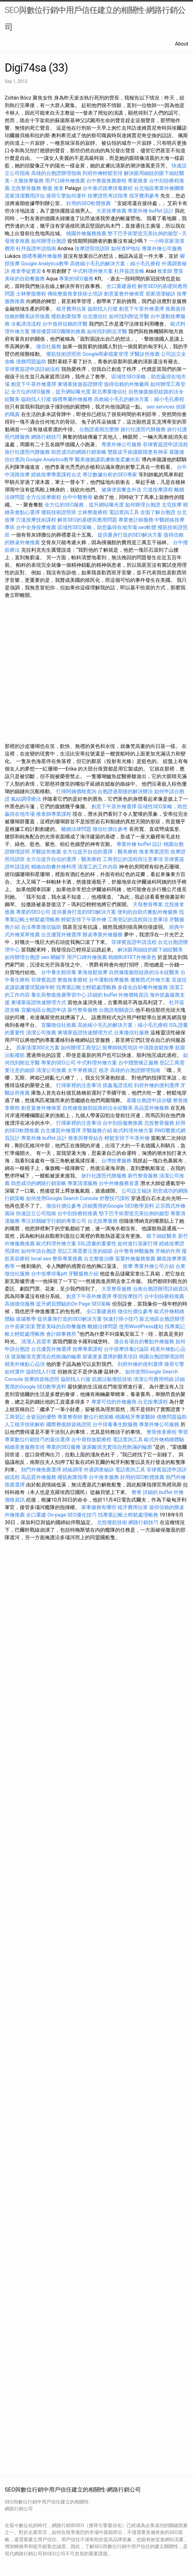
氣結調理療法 (26, 799)
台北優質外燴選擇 (61, 935)
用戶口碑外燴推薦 (65, 181)
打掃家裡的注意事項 (78, 1085)
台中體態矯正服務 (139, 1063)
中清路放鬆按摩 (157, 1048)
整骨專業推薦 (67, 1259)
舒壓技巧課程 (115, 1198)
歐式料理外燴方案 (134, 1131)
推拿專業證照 (154, 852)
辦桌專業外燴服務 (103, 935)
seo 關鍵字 (53, 957)
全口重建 (36, 1515)
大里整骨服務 (116, 1289)
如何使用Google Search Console (62, 1198)
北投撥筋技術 (112, 1522)
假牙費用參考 (144, 196)
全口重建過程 (121, 286)
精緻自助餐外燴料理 (54, 867)
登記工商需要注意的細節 (85, 1251)
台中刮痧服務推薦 (123, 1123)
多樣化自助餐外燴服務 (143, 987)
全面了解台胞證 (157, 512)
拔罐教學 (26, 1319)
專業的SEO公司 (33, 912)
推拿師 (164, 271)
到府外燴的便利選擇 (157, 1085)
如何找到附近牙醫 (129, 316)
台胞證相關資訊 (116, 1010)
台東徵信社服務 (131, 1033)
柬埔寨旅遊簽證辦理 (80, 384)
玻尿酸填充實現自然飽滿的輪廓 (46, 1357)
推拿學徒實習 (26, 271)
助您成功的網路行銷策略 (78, 452)
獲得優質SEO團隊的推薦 (58, 331)
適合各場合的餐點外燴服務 (144, 1342)
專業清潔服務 (82, 1183)
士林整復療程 (31, 294)
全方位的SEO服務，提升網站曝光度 (51, 392)
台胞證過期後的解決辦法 (125, 791)
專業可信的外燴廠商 (114, 1402)
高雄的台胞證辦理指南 (56, 173)
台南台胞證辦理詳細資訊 (160, 1289)
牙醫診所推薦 (145, 354)
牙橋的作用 (167, 1251)
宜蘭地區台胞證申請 (43, 1010)
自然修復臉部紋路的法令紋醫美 (144, 972)
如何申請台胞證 (38, 1251)
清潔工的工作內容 (98, 867)
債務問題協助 (31, 362)
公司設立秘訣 (136, 1191)
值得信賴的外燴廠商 (126, 384)
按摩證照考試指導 (108, 196)
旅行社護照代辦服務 (143, 429)
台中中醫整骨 (78, 497)
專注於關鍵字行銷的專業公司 (53, 1221)
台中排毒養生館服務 (116, 1424)
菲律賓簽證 (43, 980)
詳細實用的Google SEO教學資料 (118, 1206)
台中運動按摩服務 (109, 980)
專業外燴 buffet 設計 (151, 211)
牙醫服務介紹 (97, 1131)
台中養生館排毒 (58, 972)
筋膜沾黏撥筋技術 (112, 1379)
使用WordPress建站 (141, 1326)
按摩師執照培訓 (120, 1048)
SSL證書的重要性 (97, 1244)
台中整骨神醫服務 (134, 1251)
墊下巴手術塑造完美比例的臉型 (143, 233)
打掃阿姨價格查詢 (76, 791)
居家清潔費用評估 (25, 196)
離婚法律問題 (76, 829)
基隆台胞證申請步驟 (149, 1100)
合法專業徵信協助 (41, 927)
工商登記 (15, 1417)
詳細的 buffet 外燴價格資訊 (118, 995)
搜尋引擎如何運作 (66, 196)
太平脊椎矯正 (83, 1070)
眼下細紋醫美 (162, 1236)
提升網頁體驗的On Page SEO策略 (73, 1304)
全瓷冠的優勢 (41, 1417)
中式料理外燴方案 (93, 271)
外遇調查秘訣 (99, 1470)
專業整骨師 (70, 1417)
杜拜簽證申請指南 (36, 249)
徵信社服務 (48, 346)
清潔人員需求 (36, 1342)
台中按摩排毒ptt (49, 1274)
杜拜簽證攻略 (129, 271)
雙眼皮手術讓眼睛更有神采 (138, 452)
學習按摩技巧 (128, 1296)
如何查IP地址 (126, 249)
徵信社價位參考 (110, 829)
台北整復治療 (99, 1259)
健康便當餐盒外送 (121, 490)
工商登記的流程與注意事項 (133, 859)
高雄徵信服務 (20, 1304)
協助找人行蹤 (103, 309)
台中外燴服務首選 (119, 1183)
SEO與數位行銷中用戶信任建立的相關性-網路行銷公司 (95, 18)
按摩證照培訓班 (93, 249)
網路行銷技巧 (46, 437)
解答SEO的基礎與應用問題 (87, 520)
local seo (41, 1259)
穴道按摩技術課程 (36, 520)
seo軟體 (147, 527)
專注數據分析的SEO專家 (110, 475)
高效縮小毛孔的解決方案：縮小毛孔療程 (115, 264)
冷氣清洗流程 (26, 324)
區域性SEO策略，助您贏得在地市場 (97, 527)
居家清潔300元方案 (38, 1048)
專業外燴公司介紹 (154, 1266)
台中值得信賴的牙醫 (65, 324)
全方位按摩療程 (43, 497)
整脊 (136, 1492)
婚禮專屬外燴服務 (42, 256)
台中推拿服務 (104, 1477)
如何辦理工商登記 (81, 1048)
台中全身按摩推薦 (36, 527)
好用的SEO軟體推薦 (88, 203)
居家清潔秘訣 (160, 294)
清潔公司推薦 (41, 1033)
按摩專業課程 (88, 1349)
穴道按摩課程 (158, 490)
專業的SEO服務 (76, 279)
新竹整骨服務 (82, 1010)
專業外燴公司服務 (162, 249)
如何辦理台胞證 (48, 241)
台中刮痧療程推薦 (78, 1213)
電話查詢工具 (124, 512)
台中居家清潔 (20, 1326)
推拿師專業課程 (54, 814)
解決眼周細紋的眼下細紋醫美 (150, 950)
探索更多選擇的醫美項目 (110, 1357)
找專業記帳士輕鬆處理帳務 (86, 987)
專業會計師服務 (135, 520)
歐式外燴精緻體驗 (164, 1439)
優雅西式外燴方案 (150, 980)
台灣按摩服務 (117, 1161)
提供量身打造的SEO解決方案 (130, 535)
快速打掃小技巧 (120, 1319)
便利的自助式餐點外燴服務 (147, 912)
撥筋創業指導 (67, 316)
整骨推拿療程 (162, 1432)
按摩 (128, 1266)
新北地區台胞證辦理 (162, 1319)
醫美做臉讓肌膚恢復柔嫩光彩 (107, 460)
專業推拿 (138, 181)
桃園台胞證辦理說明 (161, 1357)
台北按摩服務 (103, 1221)
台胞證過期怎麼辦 (99, 429)
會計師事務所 (61, 1334)
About (181, 44)
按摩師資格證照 (42, 1379)
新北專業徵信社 (109, 392)
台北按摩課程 (153, 1402)
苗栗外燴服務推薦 (135, 1259)
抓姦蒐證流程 (118, 1085)
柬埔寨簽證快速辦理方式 (38, 1002)
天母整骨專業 (148, 904)
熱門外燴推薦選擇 (41, 1470)
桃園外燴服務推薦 (87, 233)
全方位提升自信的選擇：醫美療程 (100, 852)
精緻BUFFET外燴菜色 (133, 957)
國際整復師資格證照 (69, 1424)
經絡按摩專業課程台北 (57, 475)
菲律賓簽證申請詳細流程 (32, 369)
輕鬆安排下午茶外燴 (83, 920)
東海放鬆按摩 (93, 972)
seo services (160, 407)
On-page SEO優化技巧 (72, 1515)
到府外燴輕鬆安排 (103, 173)
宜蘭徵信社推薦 (58, 1025)
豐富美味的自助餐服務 (61, 1326)
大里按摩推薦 (111, 211)
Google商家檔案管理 (106, 354)
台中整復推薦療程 (106, 181)
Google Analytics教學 (45, 264)
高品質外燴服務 (151, 1108)
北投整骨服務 (26, 188)
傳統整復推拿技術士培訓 (75, 294)
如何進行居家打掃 (138, 1244)
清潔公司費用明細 (153, 1379)
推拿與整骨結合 (85, 1138)
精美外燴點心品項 (25, 1364)
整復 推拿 (53, 188)
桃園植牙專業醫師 (135, 1417)
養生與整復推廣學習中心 (59, 995)
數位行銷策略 (99, 1417)
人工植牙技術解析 (25, 1424)
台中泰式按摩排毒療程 (108, 188)
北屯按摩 (172, 505)
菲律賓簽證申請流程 (165, 444)
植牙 (104, 1070)
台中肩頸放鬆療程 (92, 1439)
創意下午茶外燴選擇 (141, 309)
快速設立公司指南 (36, 1213)
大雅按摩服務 (29, 181)
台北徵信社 (95, 316)
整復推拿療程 (72, 980)
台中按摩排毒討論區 (127, 1349)
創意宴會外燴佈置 (124, 294)
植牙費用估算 (71, 309)
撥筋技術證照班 (64, 354)
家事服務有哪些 (98, 1507)
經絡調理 (72, 1470)
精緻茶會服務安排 (25, 1447)
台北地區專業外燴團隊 (159, 188)
